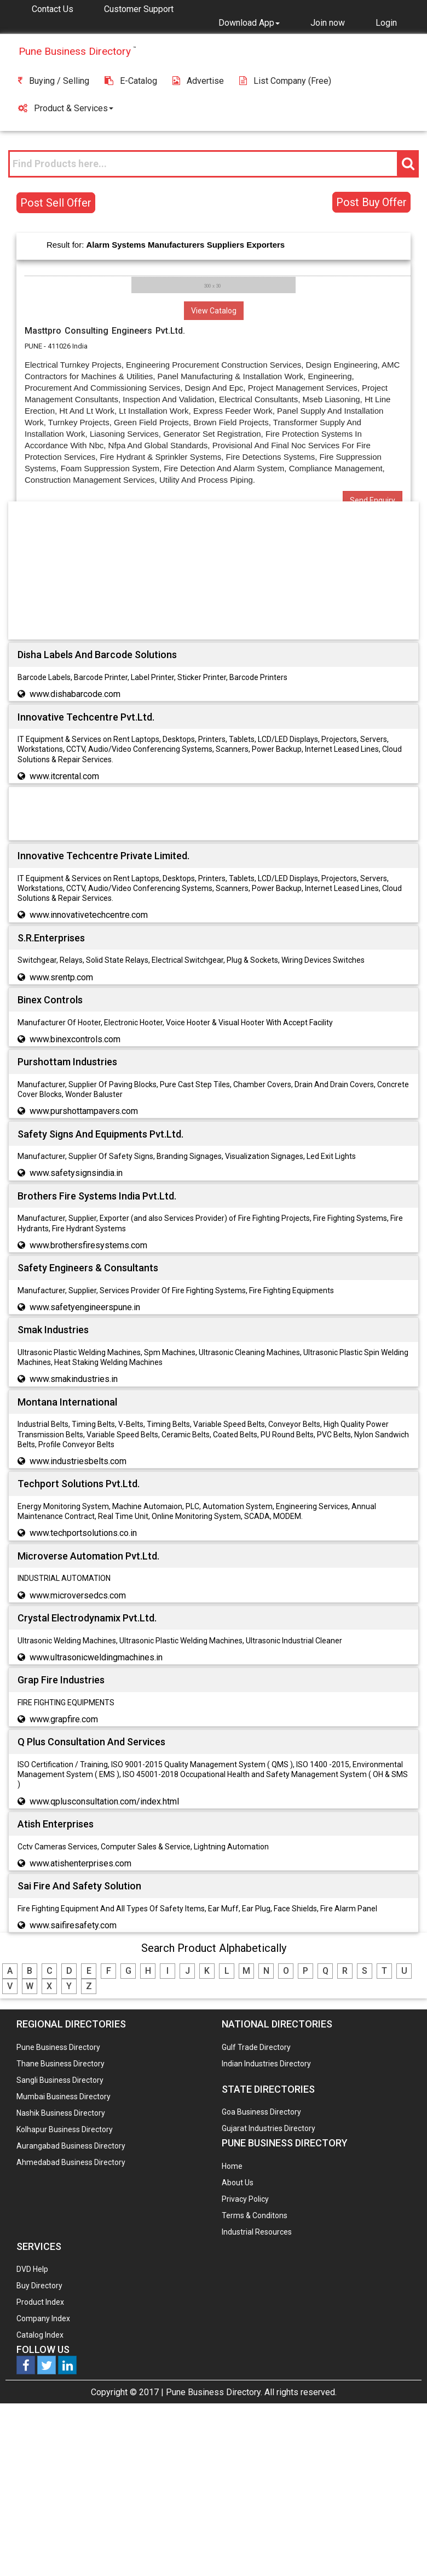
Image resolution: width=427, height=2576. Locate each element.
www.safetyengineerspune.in (85, 1307)
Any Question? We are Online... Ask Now (402, 2550)
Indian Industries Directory (266, 2063)
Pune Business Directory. (214, 2392)
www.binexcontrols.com (75, 1039)
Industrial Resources (257, 2231)
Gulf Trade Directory (256, 2047)
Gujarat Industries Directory (268, 2128)
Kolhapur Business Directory (64, 2129)
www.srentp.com (61, 977)
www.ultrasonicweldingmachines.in (96, 1657)
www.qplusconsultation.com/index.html (104, 1801)
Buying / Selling (53, 81)
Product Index (40, 2302)
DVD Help (32, 2269)
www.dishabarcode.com (75, 694)
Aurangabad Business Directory (70, 2145)
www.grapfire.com (64, 1719)
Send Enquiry (372, 500)
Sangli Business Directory (59, 2080)
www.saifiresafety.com (73, 1925)
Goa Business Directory (261, 2111)
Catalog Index (40, 2335)
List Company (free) (285, 81)
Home (232, 2166)
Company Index (43, 2318)
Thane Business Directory (60, 2063)
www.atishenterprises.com (80, 1863)
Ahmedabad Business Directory (70, 2162)
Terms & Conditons (254, 2215)
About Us (237, 2182)
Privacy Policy (245, 2199)
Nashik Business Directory (60, 2113)
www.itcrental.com (64, 776)
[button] (249, 22)
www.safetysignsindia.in (76, 1173)
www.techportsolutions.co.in (83, 1533)
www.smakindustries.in (74, 1379)
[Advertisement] (213, 573)
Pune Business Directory (58, 2047)
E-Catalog (131, 81)
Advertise (198, 81)
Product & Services (65, 108)
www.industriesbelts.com (78, 1461)
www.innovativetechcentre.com (89, 915)
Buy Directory (39, 2285)
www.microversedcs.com (78, 1595)
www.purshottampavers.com (84, 1111)
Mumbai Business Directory (63, 2096)
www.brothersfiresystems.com (88, 1245)
